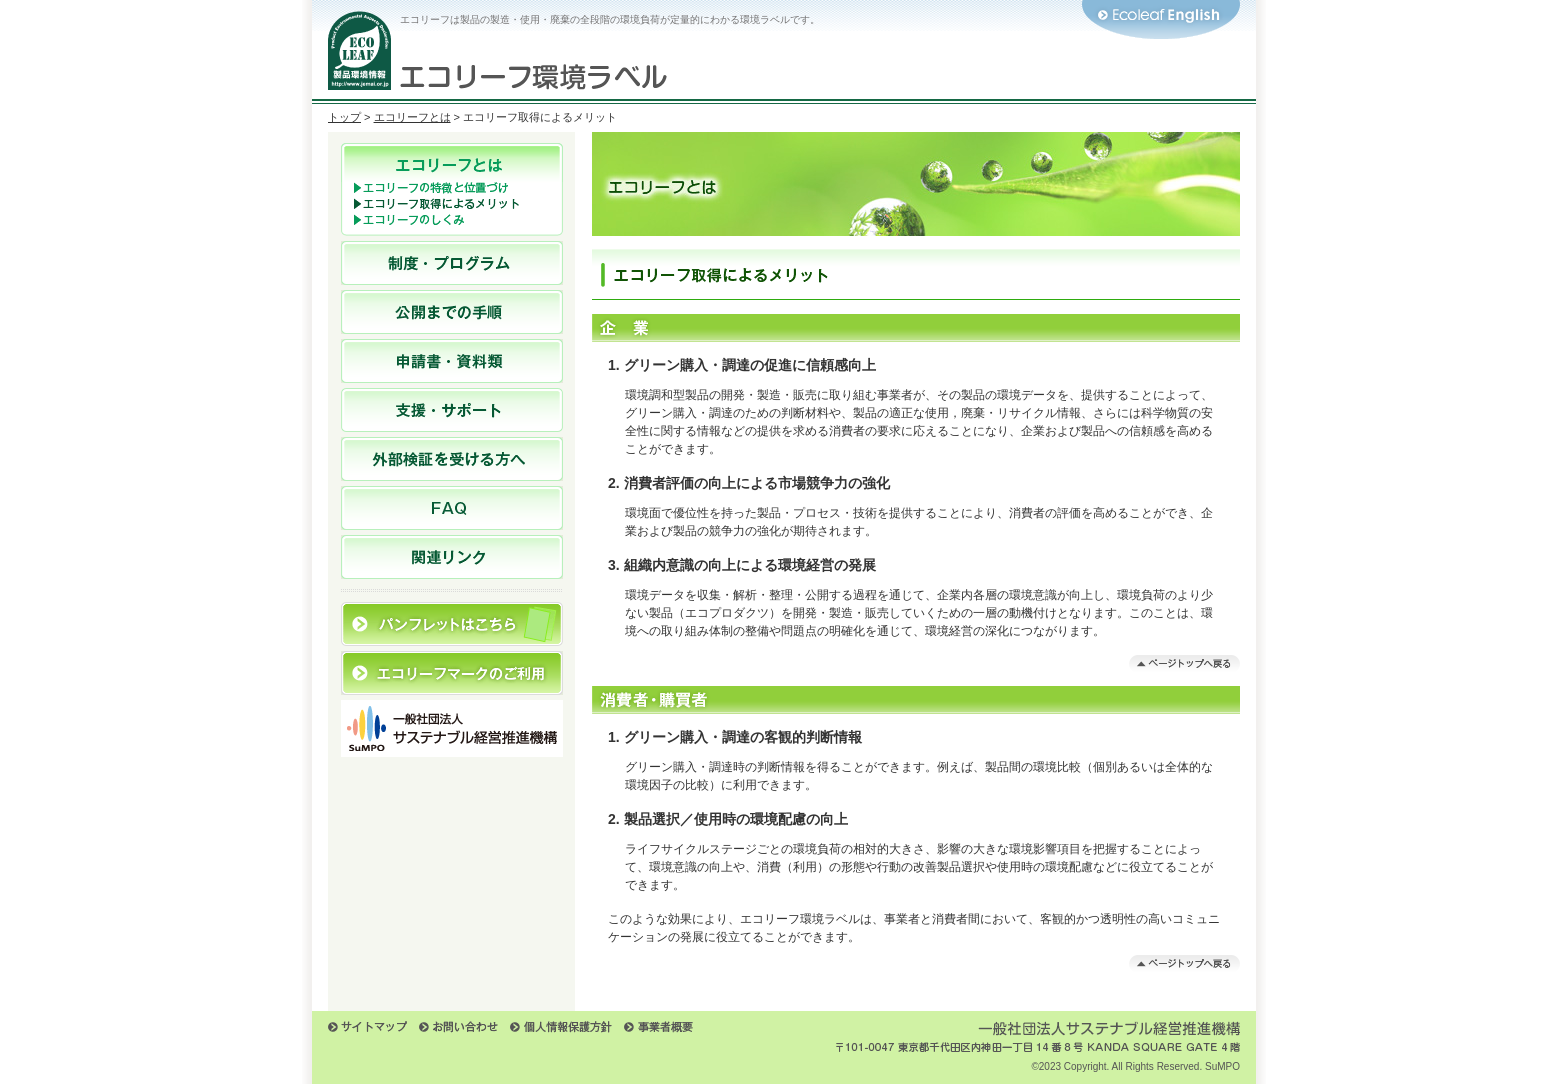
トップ (344, 117)
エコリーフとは (412, 117)
